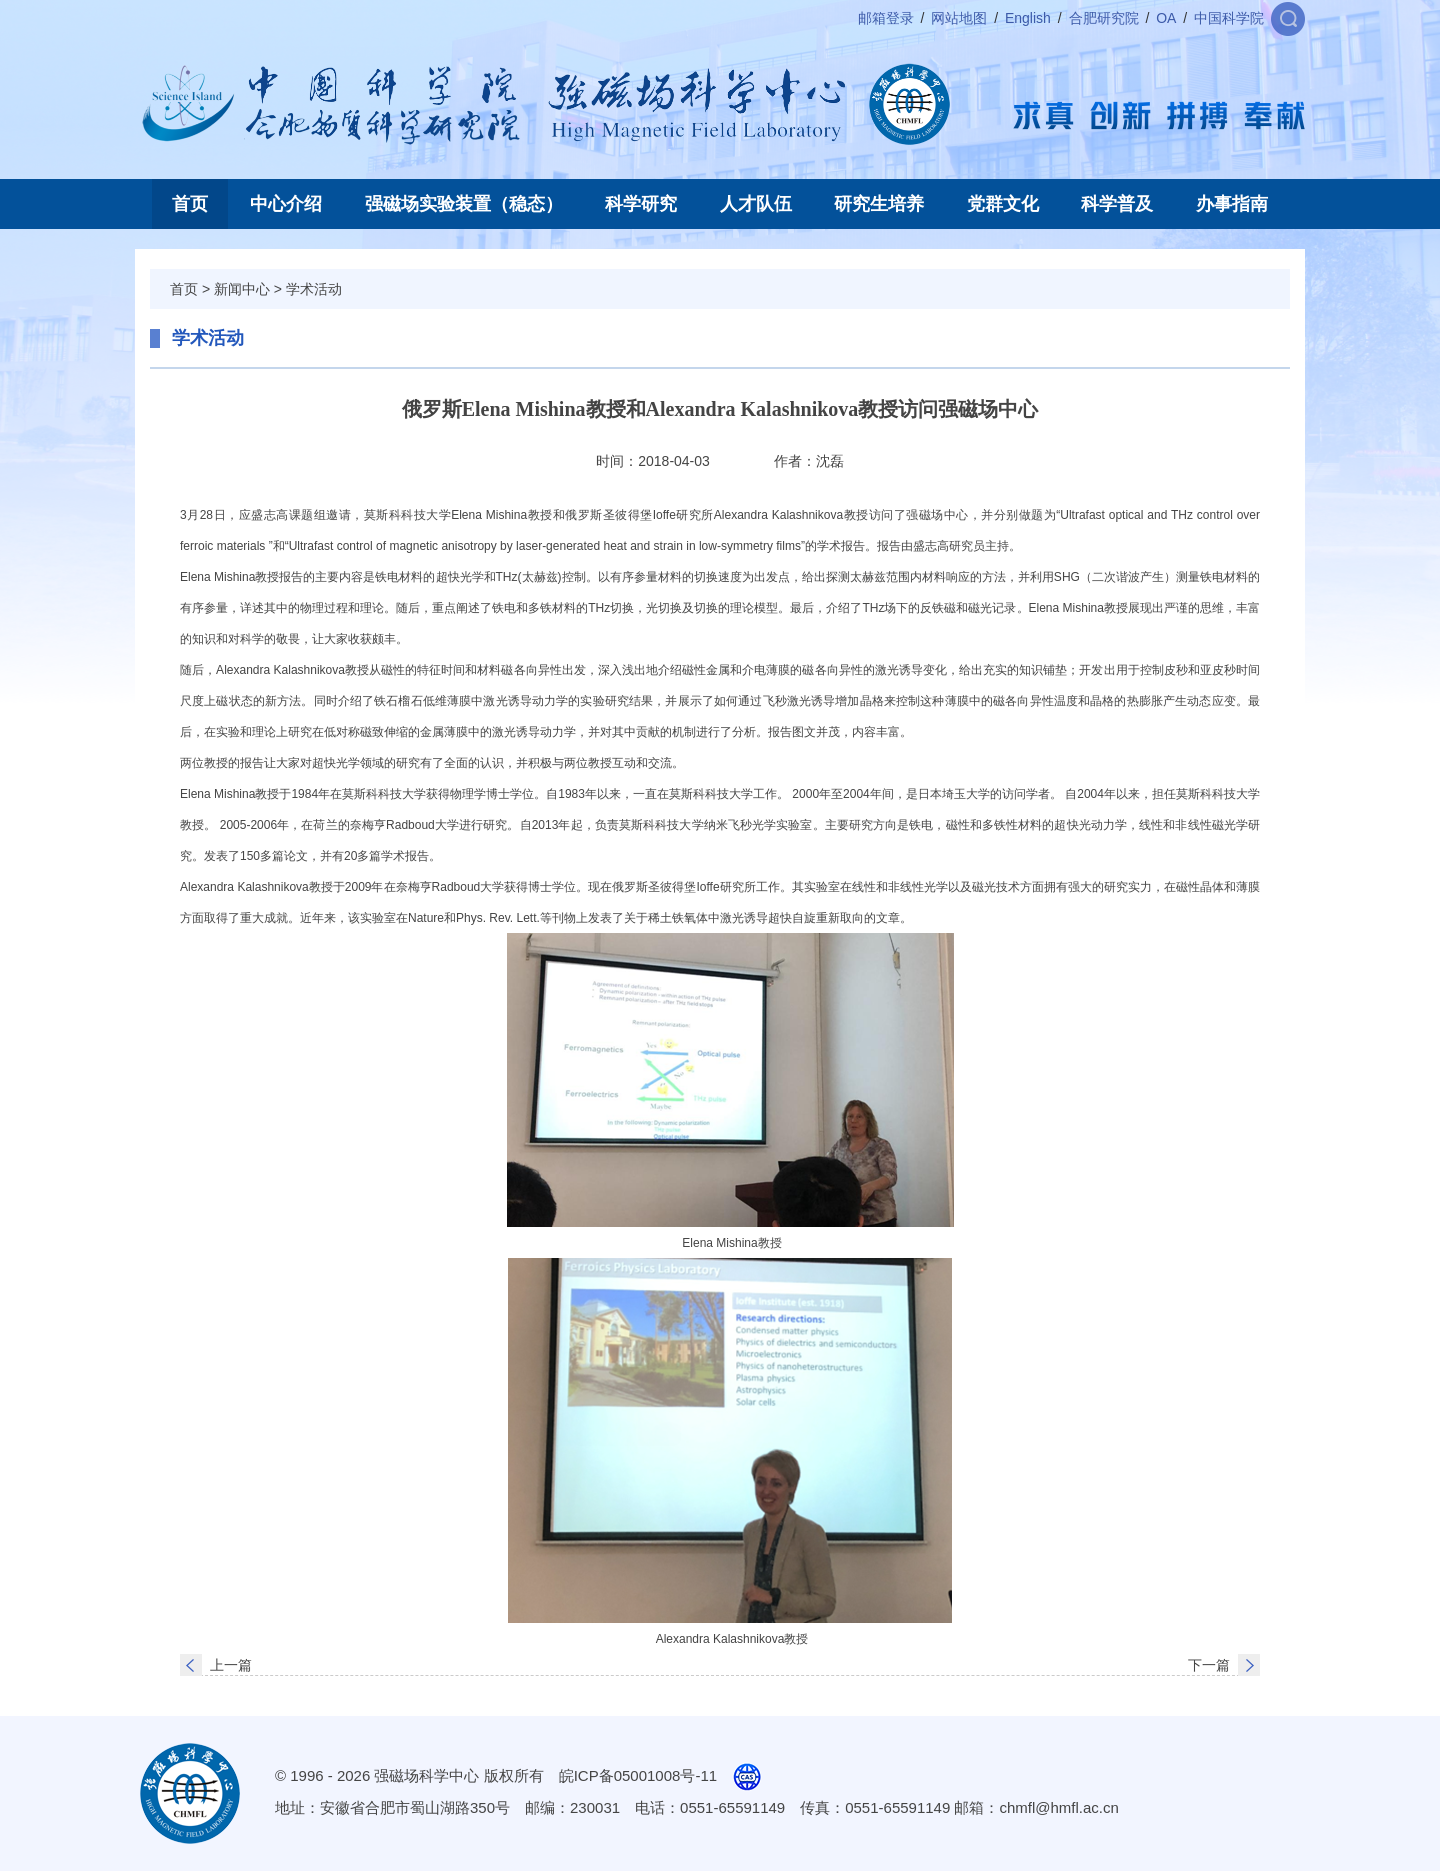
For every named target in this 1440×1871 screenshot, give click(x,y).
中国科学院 (1229, 18)
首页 (190, 204)
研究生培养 (879, 204)
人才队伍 (756, 204)
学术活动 (314, 289)
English (1028, 18)
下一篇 (1209, 1665)
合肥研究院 (1104, 18)
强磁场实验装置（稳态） (464, 204)
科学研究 (641, 204)
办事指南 (1232, 204)
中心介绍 (286, 204)
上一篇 (231, 1665)
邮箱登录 (886, 18)
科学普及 (1117, 204)
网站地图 (959, 18)
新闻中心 (242, 289)
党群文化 (1003, 204)
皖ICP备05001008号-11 (638, 1775)
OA (1166, 18)
